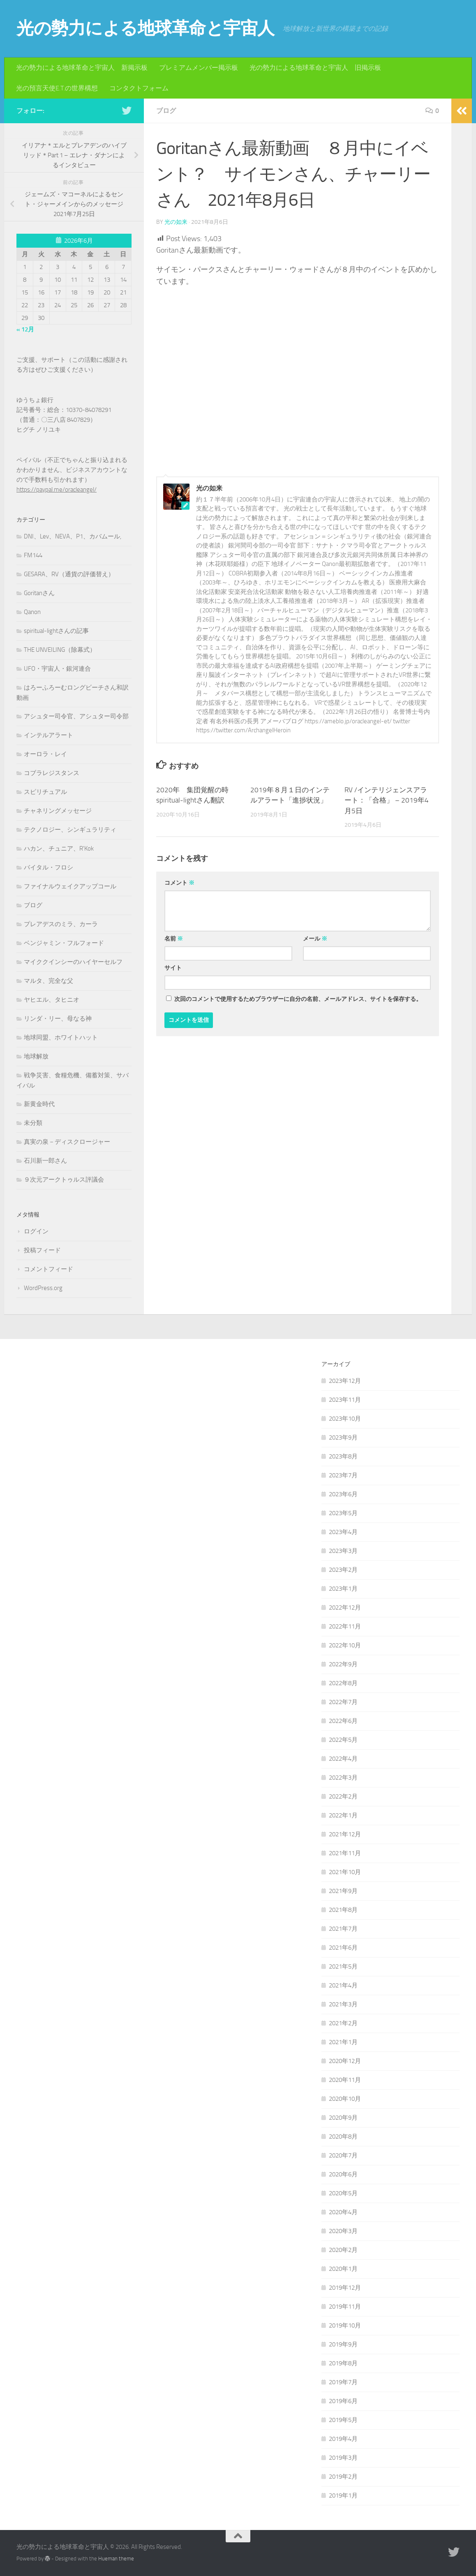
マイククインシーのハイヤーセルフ (73, 962)
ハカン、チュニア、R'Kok (59, 848)
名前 (173, 938)
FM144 (33, 555)
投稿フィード (42, 1250)
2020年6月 (343, 2174)
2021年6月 (343, 1947)
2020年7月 (343, 2155)
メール (315, 938)
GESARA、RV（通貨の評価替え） (69, 574)
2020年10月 (345, 2098)
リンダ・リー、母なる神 (58, 1018)
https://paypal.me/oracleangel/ (56, 489)
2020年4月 (343, 2212)
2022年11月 (345, 1626)
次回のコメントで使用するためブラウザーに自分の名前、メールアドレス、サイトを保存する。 (298, 999)
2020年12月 (345, 2061)
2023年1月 (343, 1588)
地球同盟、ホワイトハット (61, 1037)
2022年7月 (343, 1702)
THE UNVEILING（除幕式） (60, 649)
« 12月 (25, 329)
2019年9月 (343, 2344)
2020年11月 (345, 2080)
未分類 (33, 1123)
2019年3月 (343, 2457)
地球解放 (36, 1056)
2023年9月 (343, 1437)
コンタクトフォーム (139, 88)
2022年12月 (345, 1607)
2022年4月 (343, 1758)
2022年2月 (343, 1796)
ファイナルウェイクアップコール (70, 886)
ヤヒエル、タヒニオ (51, 999)
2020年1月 (343, 2268)
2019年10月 (345, 2325)
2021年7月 (343, 1928)
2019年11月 (345, 2306)
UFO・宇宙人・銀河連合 (57, 668)
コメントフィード (48, 1269)
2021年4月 (343, 1985)
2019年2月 (343, 2476)
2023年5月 (343, 1513)
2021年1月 (343, 2042)
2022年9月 (343, 1664)
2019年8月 (343, 2363)
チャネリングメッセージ (58, 810)
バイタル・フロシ (48, 867)
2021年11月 (345, 1853)
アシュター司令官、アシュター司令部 (76, 716)
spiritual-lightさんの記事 (56, 631)
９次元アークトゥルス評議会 (64, 1179)
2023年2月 (343, 1569)
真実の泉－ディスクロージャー (67, 1141)
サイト (173, 967)
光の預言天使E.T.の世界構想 (57, 88)
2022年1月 (343, 1815)
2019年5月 (343, 2420)
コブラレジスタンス (51, 773)
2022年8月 (343, 1683)
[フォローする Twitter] (127, 110)
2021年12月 (345, 1834)
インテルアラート (48, 735)
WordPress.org (43, 1288)
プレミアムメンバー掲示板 (198, 67)
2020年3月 (343, 2231)
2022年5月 (343, 1739)
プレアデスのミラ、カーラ (61, 924)
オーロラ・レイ (45, 754)
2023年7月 (343, 1475)
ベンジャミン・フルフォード (64, 943)
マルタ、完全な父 (48, 980)
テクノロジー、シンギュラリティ (70, 829)
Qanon (32, 612)
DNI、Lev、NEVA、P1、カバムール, (72, 536)
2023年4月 (343, 1532)
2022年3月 (343, 1777)
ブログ (166, 111)
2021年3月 (343, 2004)
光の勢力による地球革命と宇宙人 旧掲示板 (315, 67)
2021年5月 (343, 1966)
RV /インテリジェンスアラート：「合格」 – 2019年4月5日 (386, 800)
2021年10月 (345, 1872)
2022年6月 (343, 1721)
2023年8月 (343, 1456)
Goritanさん (39, 593)
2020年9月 (343, 2117)
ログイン (36, 1231)
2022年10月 (345, 1645)
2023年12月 (345, 1381)
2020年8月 (343, 2136)
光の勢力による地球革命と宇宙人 (145, 28)
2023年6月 (343, 1494)
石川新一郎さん (45, 1160)
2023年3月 (343, 1551)
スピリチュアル (45, 792)
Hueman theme (116, 2558)
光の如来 (175, 221)
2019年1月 (343, 2495)
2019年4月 (343, 2439)
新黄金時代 (39, 1104)
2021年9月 (343, 1891)
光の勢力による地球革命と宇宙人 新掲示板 (82, 67)
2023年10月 (345, 1418)
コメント (179, 882)
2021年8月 (343, 1910)
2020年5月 (343, 2193)
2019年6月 (343, 2401)
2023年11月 (345, 1399)
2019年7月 (343, 2382)
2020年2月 (343, 2250)
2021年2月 (343, 2023)
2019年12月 (345, 2287)
